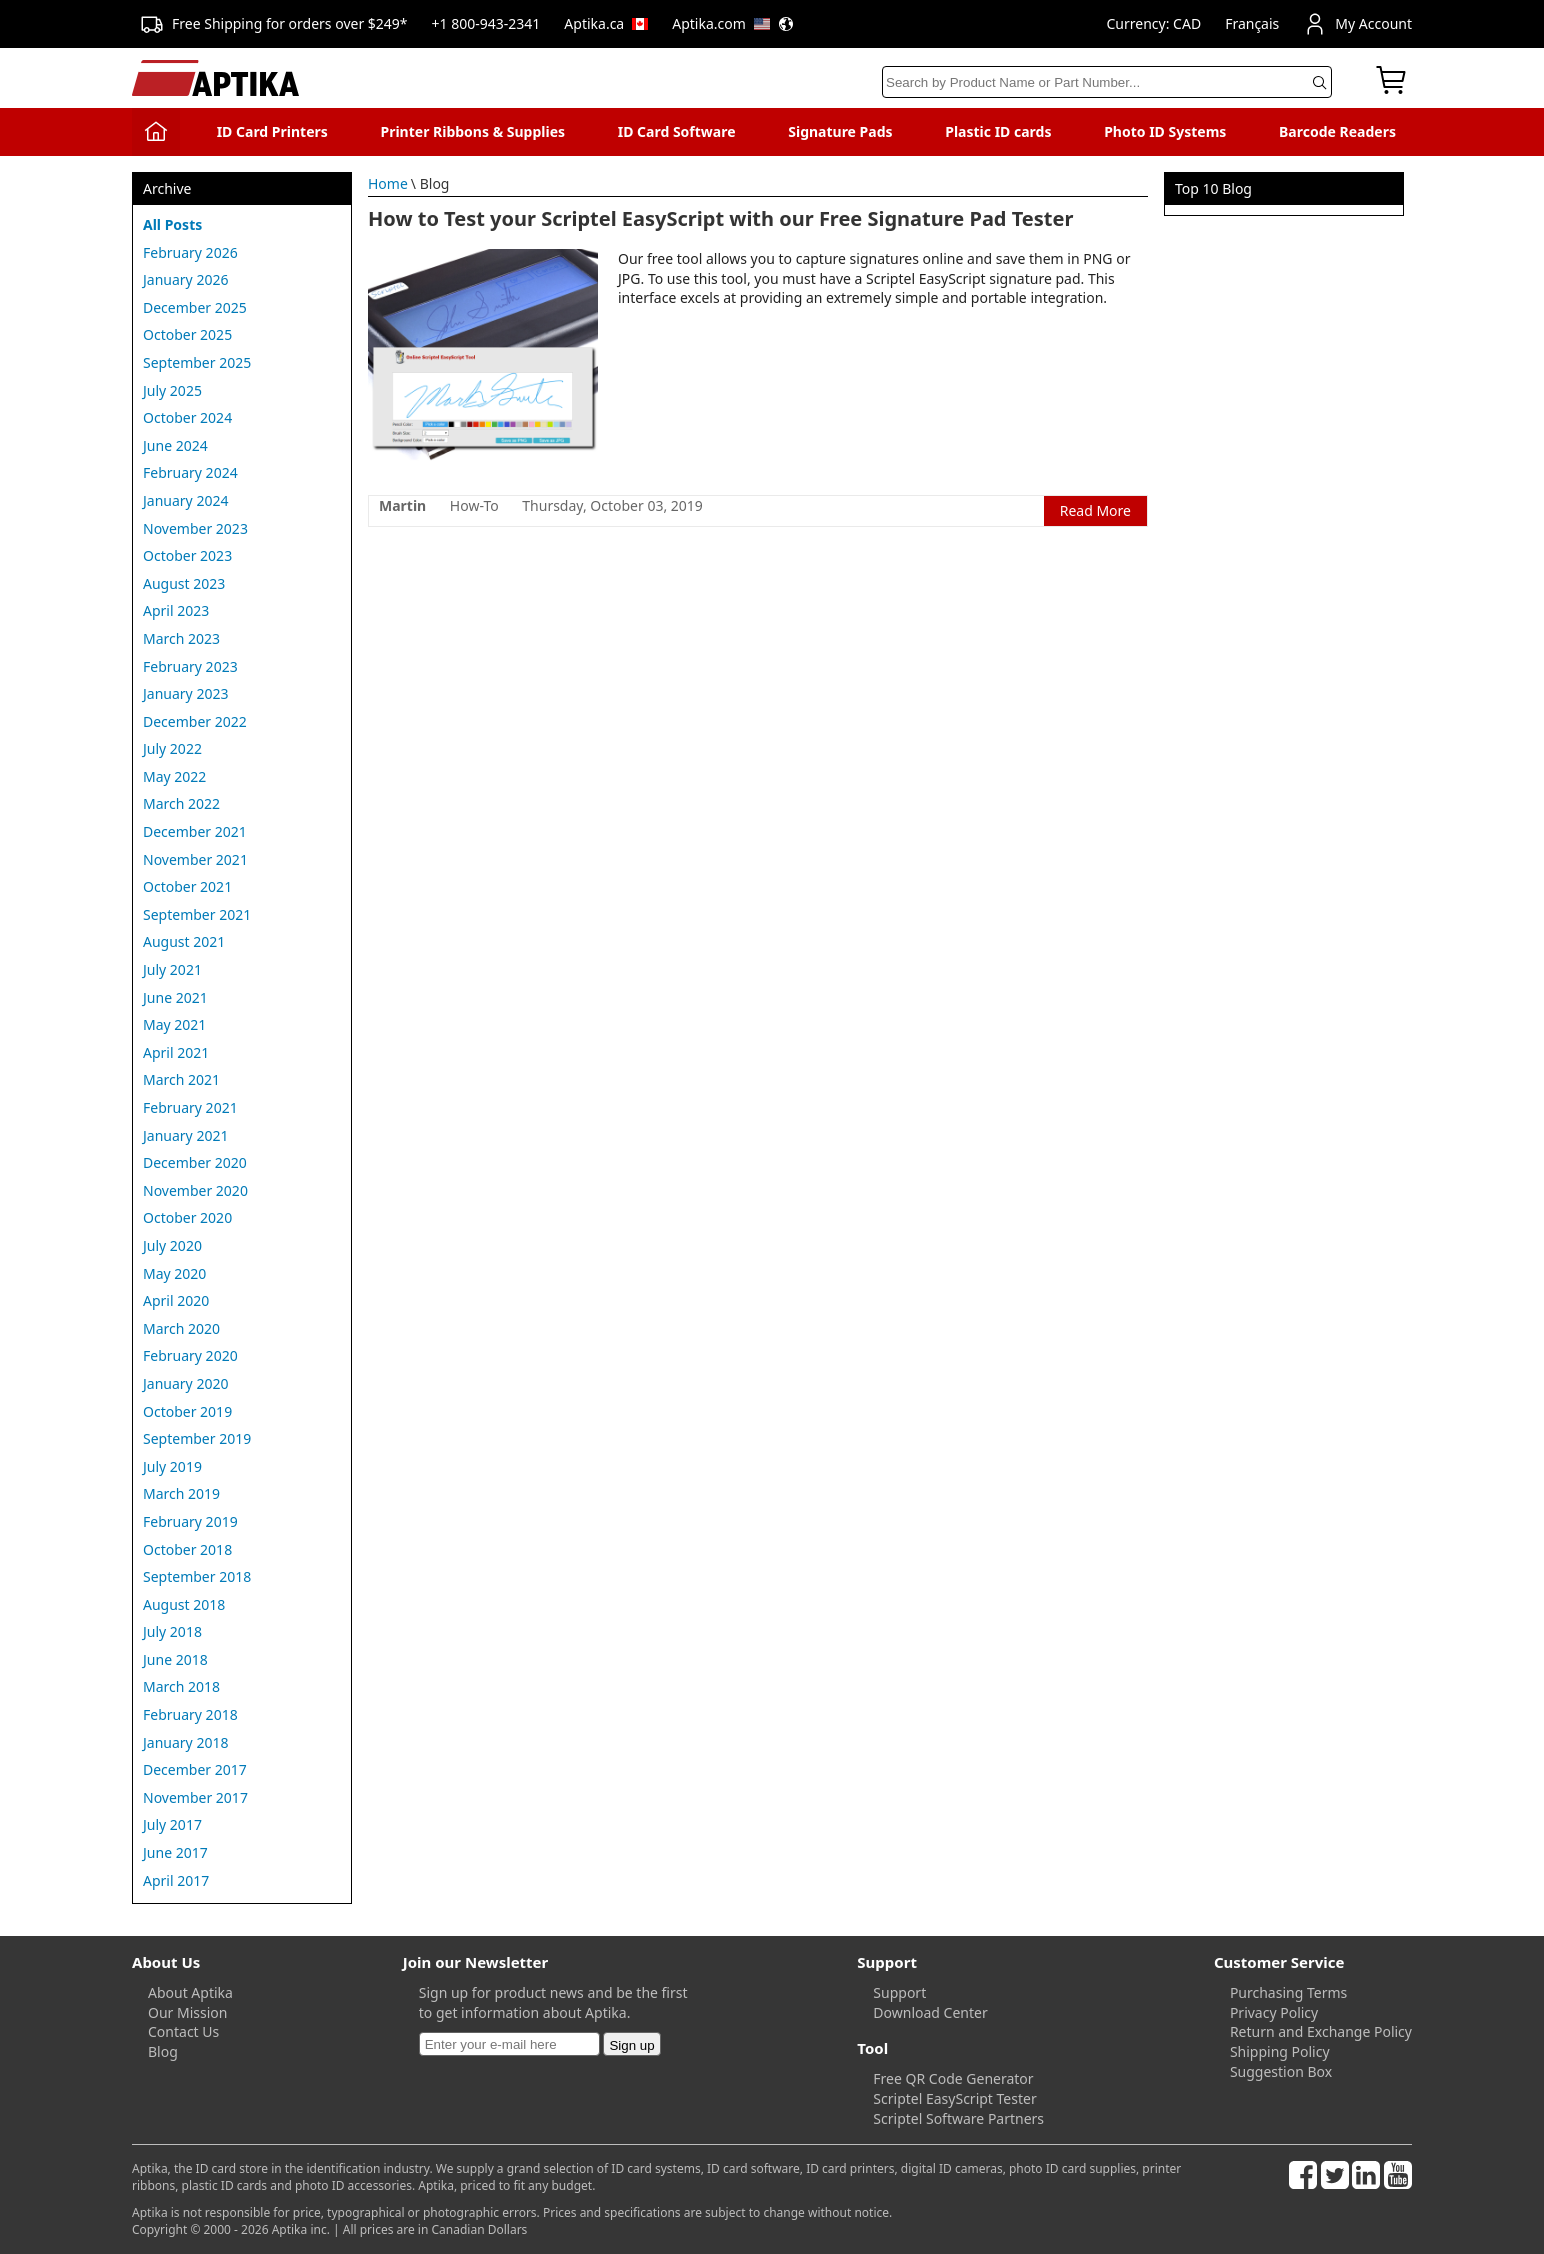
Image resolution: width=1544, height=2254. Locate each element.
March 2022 (181, 803)
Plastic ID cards (998, 131)
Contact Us (183, 2031)
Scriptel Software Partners (958, 2118)
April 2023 (176, 610)
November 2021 (195, 859)
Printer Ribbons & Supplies (472, 131)
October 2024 (187, 417)
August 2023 (184, 583)
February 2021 (190, 1107)
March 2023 (181, 638)
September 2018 (197, 1576)
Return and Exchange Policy (1321, 2031)
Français (1252, 23)
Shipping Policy (1280, 2051)
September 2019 (197, 1438)
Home (388, 183)
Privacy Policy (1274, 2012)
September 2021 (197, 914)
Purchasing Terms (1288, 1992)
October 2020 (187, 1217)
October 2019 (187, 1411)
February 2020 (190, 1355)
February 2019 (190, 1521)
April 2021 (176, 1052)
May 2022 (174, 776)
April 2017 (176, 1880)
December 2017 (195, 1769)
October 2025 (187, 334)
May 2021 (174, 1024)
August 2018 (184, 1604)
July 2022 (172, 748)
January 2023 (185, 693)
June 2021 (175, 997)
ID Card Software (677, 131)
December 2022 (195, 721)
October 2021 (187, 886)
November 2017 (195, 1797)
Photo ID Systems (1165, 131)
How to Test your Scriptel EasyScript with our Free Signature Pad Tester (720, 218)
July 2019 (172, 1466)
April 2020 (176, 1300)
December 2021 (195, 831)
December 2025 (195, 307)
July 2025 (172, 390)
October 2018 (187, 1549)
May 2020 (174, 1273)
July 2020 (172, 1245)
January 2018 (185, 1742)
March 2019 (181, 1493)
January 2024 (185, 500)
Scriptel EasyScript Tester (954, 2098)
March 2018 (181, 1686)
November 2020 (195, 1190)
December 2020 (195, 1162)
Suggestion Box (1281, 2071)
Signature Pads (840, 131)
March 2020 (181, 1328)
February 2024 (190, 472)
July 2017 (172, 1824)
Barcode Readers (1337, 131)
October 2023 (187, 555)
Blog (163, 2051)
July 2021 (172, 969)
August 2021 (184, 941)
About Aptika (190, 1992)
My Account (1357, 24)
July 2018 (172, 1631)
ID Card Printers (272, 131)
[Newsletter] (509, 2044)
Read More (1095, 510)
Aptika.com (733, 23)
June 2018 (175, 1659)
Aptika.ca (606, 23)
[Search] (1107, 82)
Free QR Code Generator (953, 2078)
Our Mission (187, 2012)
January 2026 (185, 279)
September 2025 (197, 362)
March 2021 (181, 1079)
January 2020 (185, 1383)
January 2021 (185, 1135)
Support (899, 1992)
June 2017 (175, 1852)
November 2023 (195, 528)
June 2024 (175, 445)
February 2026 (190, 252)
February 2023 (190, 666)
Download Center (930, 2012)
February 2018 (190, 1714)
